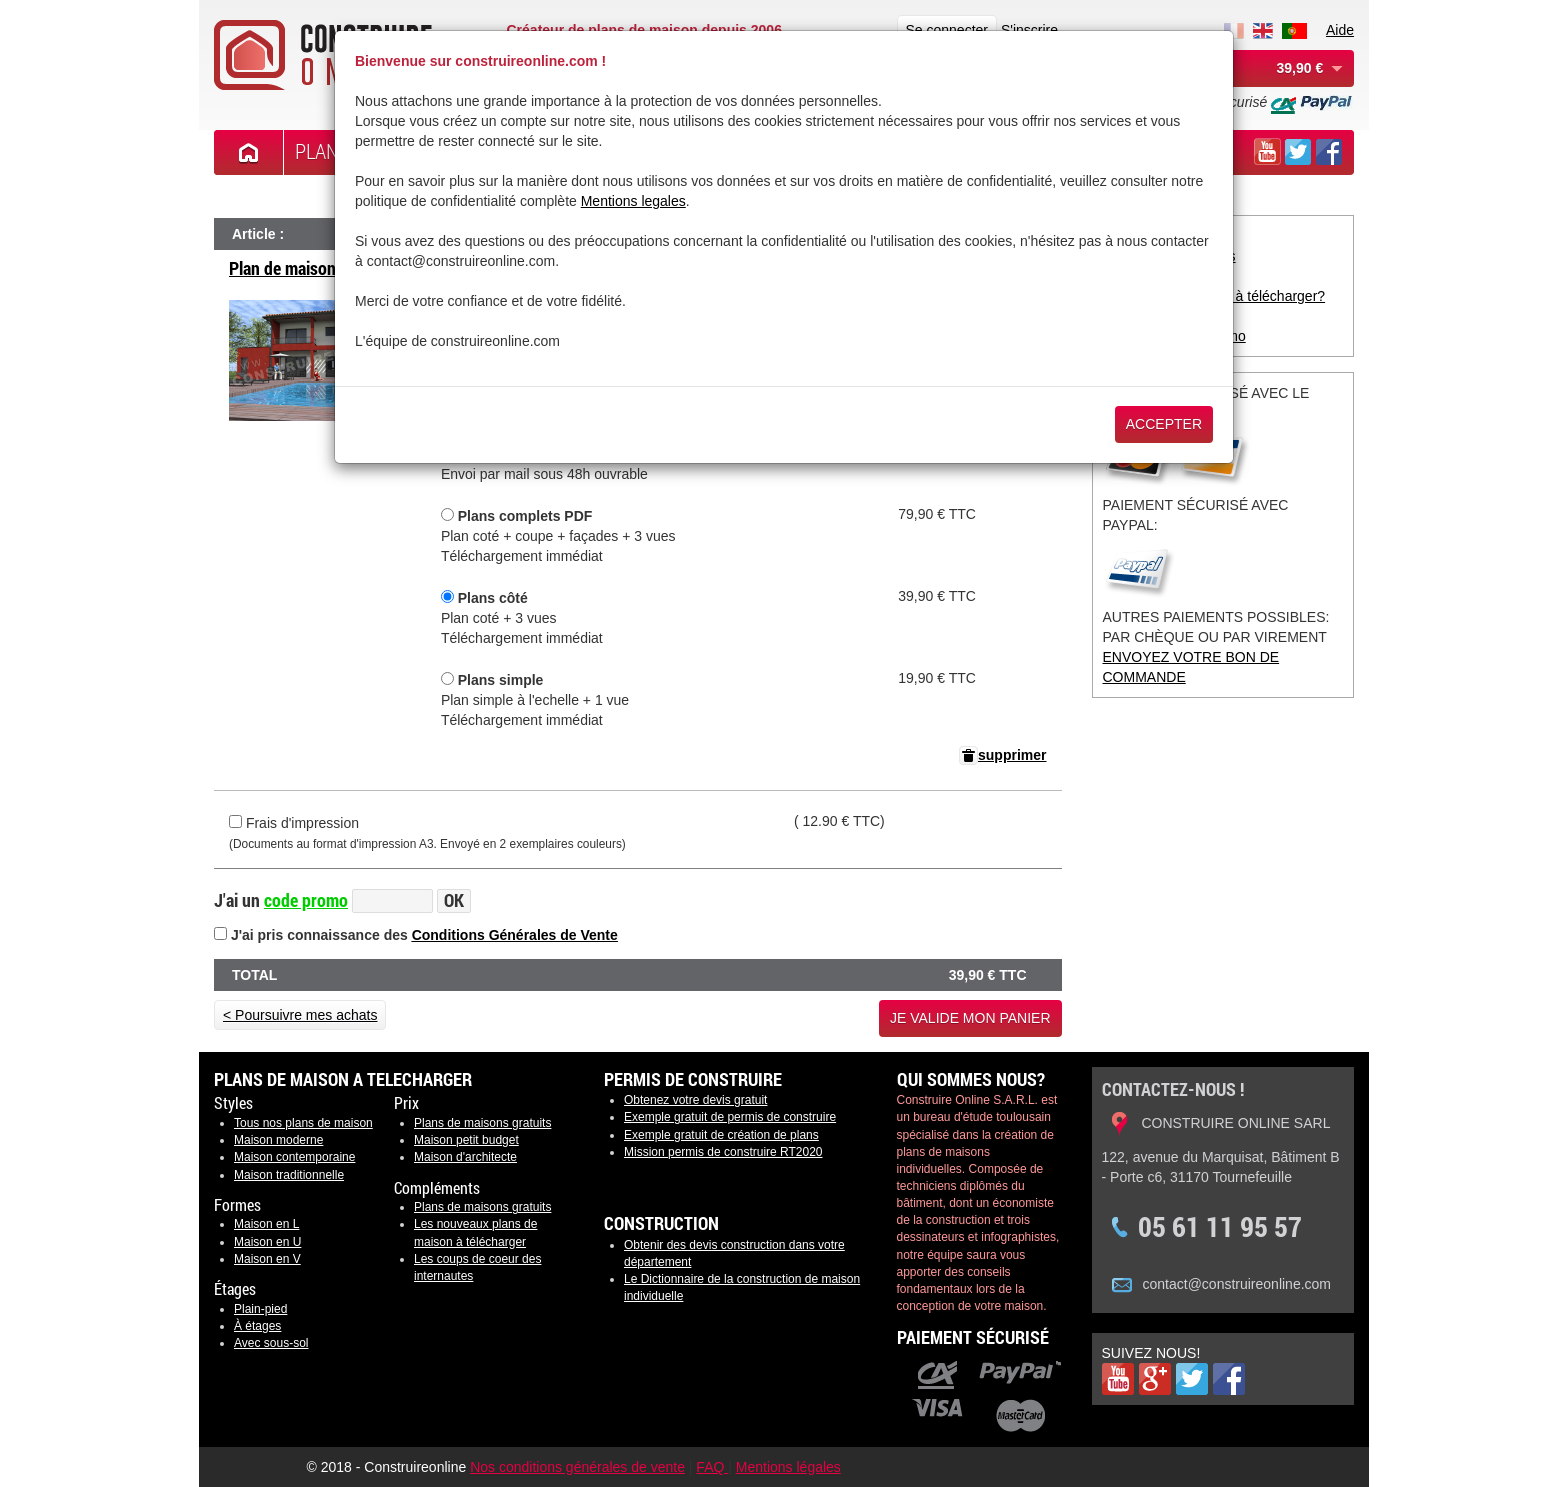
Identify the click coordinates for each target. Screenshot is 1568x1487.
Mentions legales (633, 201)
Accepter (1164, 424)
